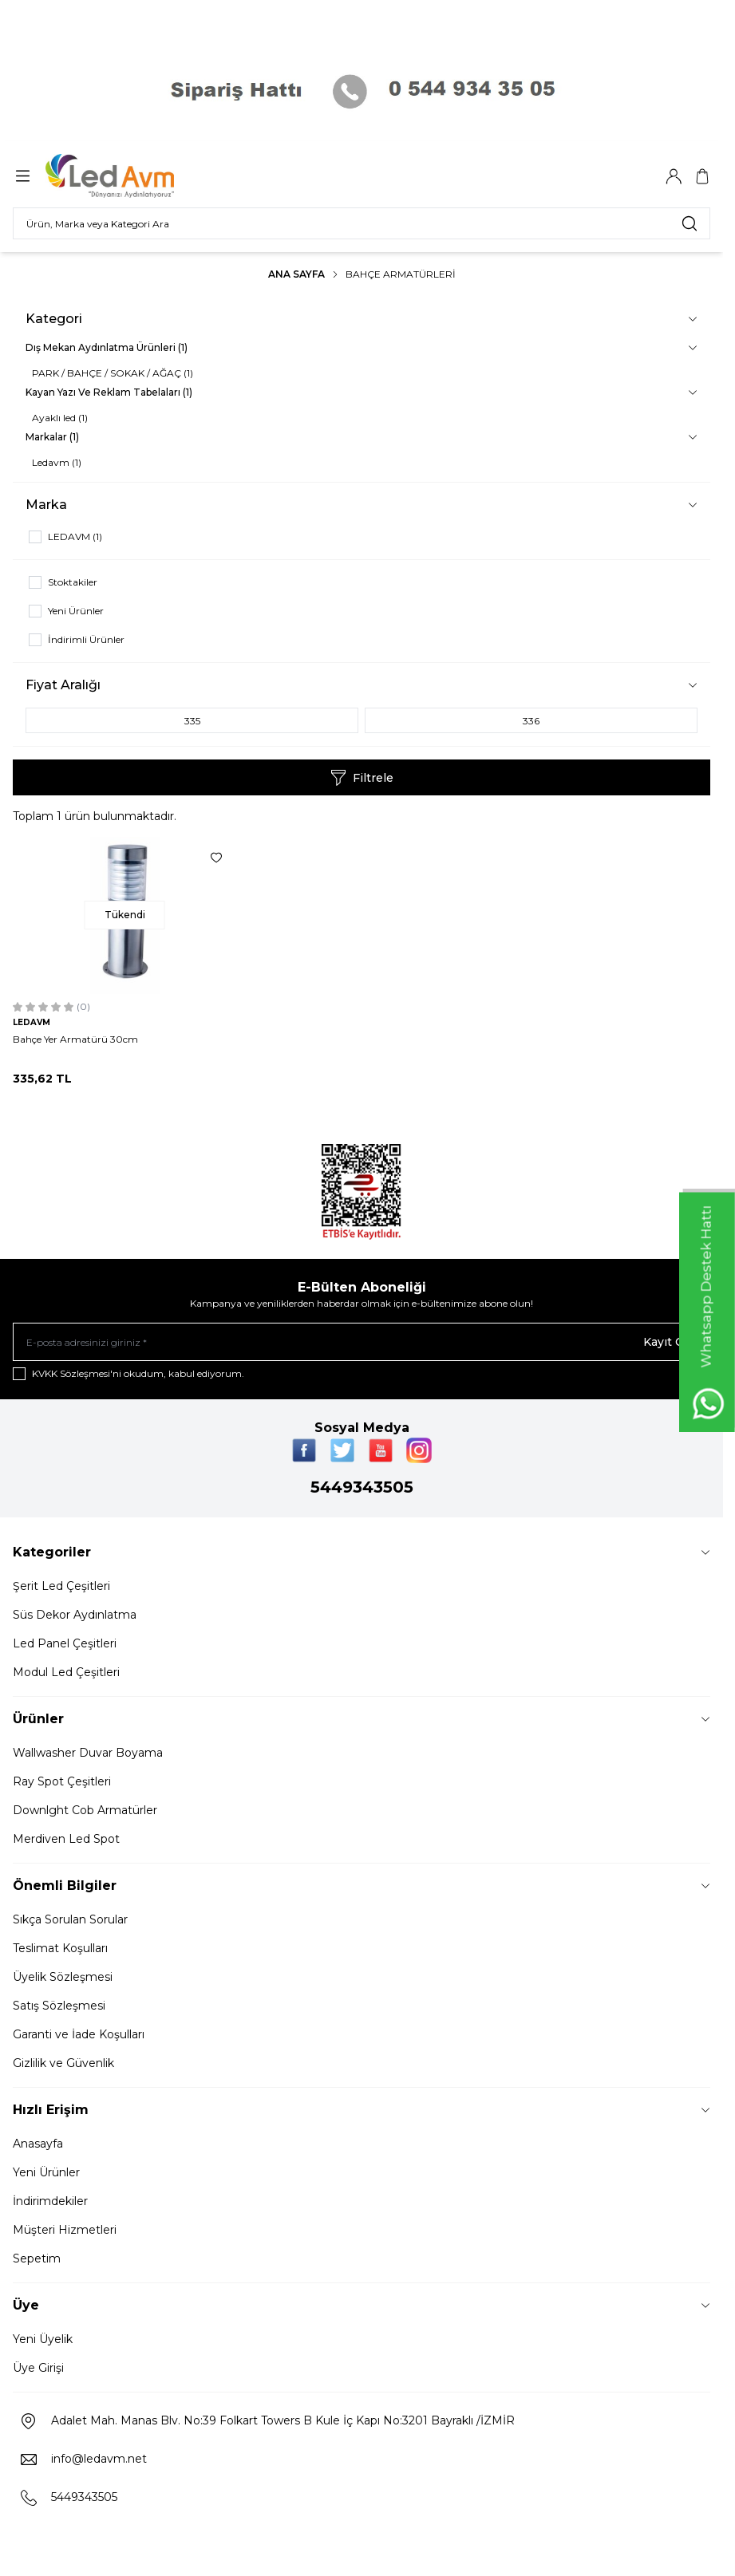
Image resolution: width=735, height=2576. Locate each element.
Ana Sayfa (296, 274)
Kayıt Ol (665, 1342)
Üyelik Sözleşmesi (63, 1977)
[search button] (689, 223)
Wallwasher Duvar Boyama (88, 1753)
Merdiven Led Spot (66, 1839)
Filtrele (361, 778)
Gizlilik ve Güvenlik (63, 2063)
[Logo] (122, 176)
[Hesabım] (674, 176)
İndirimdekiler (50, 2201)
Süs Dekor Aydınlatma (74, 1615)
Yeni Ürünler (46, 2172)
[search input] (361, 223)
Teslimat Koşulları (60, 1948)
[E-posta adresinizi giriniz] (361, 1342)
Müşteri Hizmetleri (65, 2230)
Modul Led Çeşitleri (66, 1672)
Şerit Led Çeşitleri (61, 1586)
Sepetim (37, 2258)
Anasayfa (38, 2143)
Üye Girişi (38, 2368)
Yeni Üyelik (43, 2339)
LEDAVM (31, 1022)
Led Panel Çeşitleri (65, 1643)
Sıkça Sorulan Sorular (70, 1919)
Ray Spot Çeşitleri (62, 1781)
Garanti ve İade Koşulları (78, 2034)
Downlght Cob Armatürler (85, 1810)
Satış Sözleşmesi (59, 2005)
